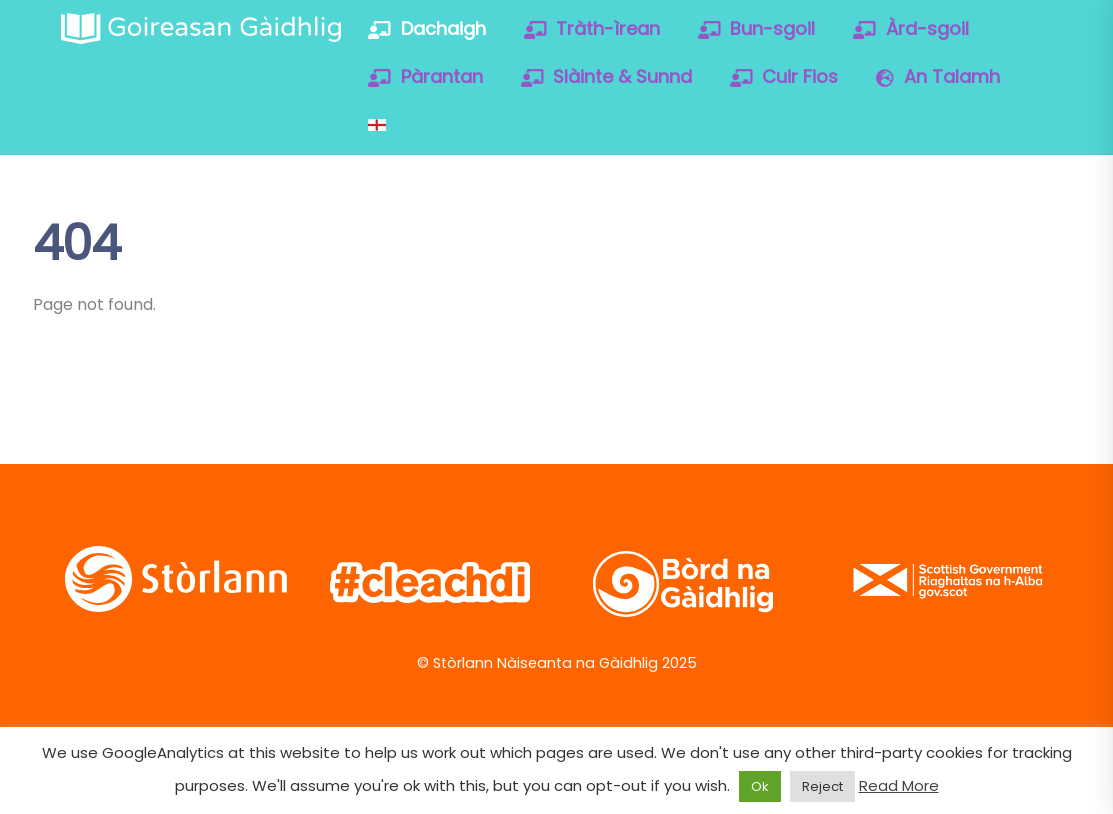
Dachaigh (427, 28)
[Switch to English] (377, 125)
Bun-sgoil (757, 28)
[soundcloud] (856, 291)
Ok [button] (760, 786)
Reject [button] (822, 786)
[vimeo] (984, 238)
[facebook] (920, 238)
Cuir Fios (784, 76)
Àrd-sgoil (911, 28)
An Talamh (938, 76)
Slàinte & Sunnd (607, 76)
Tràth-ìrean (592, 28)
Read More (899, 785)
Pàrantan (425, 76)
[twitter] (856, 238)
